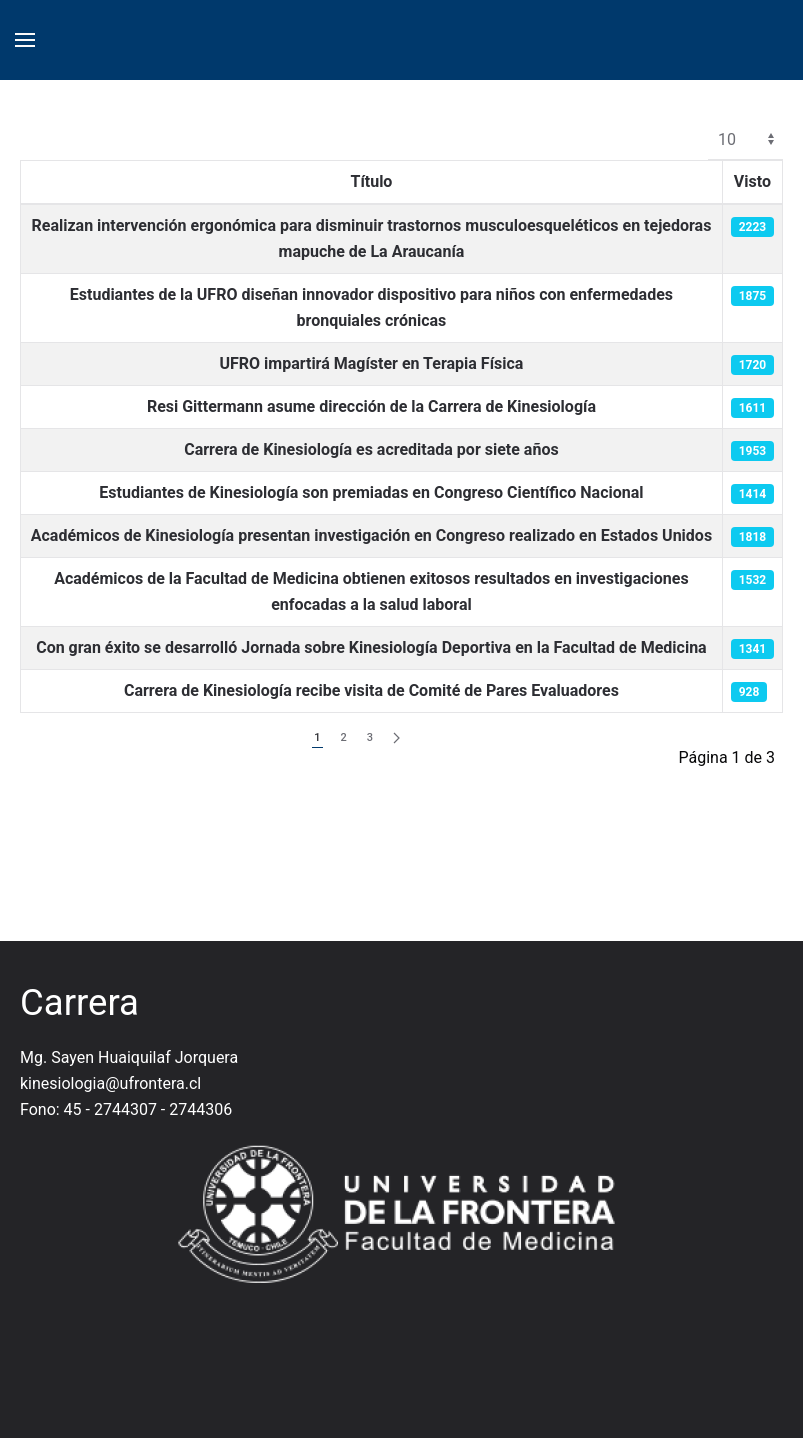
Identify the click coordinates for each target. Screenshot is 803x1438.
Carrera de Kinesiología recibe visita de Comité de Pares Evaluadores (371, 690)
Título (371, 181)
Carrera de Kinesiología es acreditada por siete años (371, 449)
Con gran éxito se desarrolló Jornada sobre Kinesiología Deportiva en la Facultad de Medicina (371, 647)
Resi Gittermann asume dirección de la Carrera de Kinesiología (371, 406)
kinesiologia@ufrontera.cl (110, 1083)
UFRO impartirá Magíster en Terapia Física (371, 363)
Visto (752, 181)
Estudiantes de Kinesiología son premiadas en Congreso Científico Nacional (371, 492)
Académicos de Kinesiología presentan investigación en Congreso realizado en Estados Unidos (371, 535)
